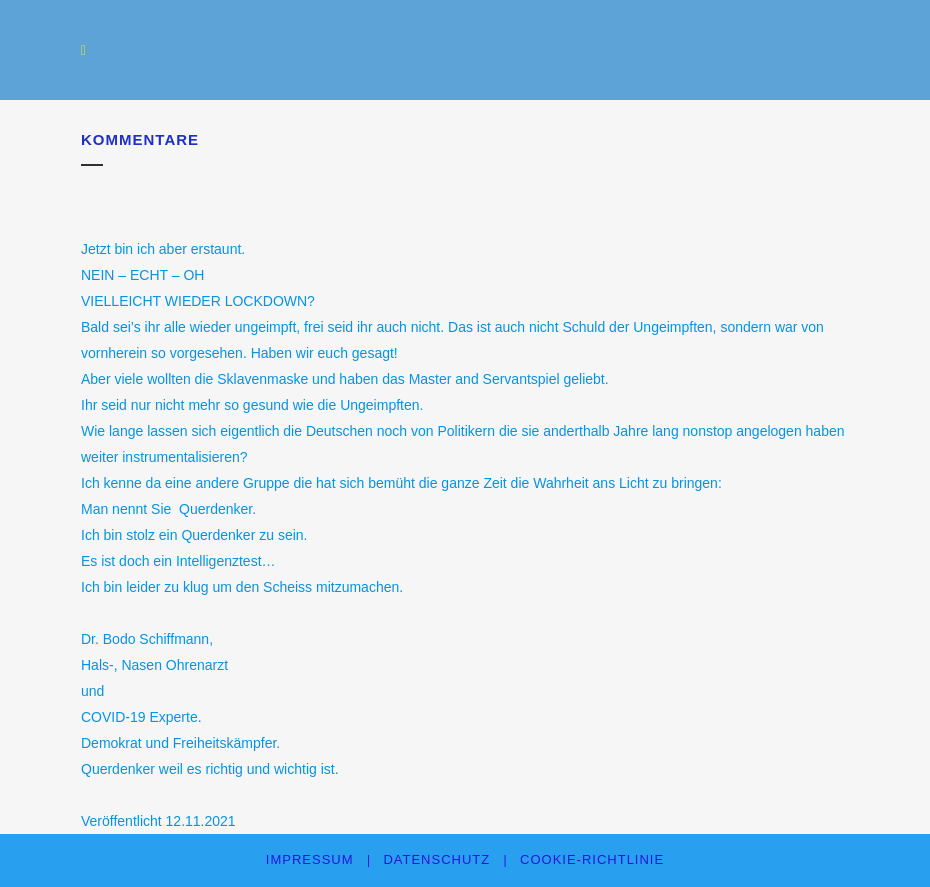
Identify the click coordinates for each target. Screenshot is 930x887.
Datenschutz (436, 859)
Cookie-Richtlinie (592, 859)
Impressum (310, 859)
